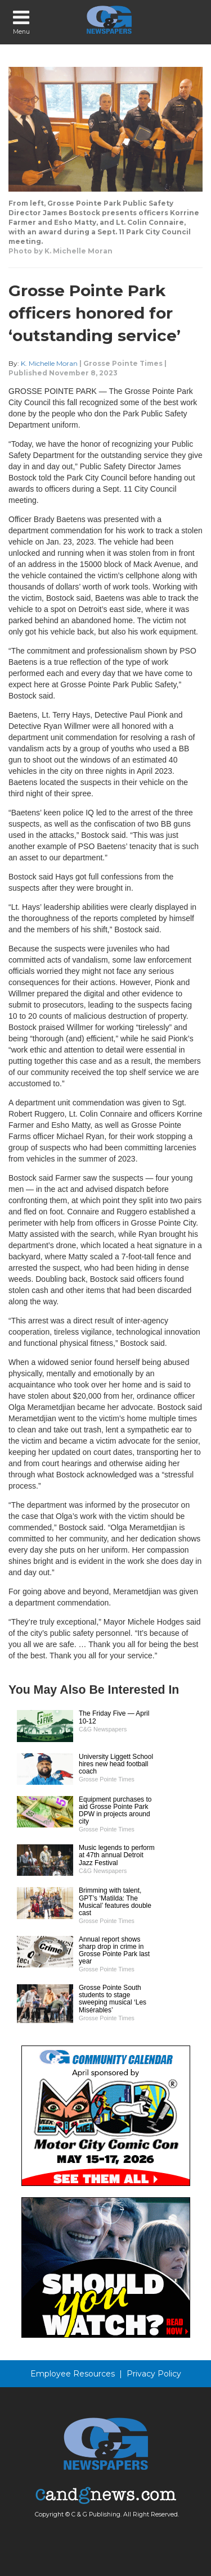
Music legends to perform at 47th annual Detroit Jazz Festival (117, 1855)
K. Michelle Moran (49, 363)
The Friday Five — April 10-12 (114, 1717)
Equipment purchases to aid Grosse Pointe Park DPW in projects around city (115, 1810)
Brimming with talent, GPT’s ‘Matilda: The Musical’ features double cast (115, 1901)
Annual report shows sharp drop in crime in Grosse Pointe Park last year (114, 1950)
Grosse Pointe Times (123, 363)
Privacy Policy (154, 2374)
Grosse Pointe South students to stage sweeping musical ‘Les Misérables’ (112, 1999)
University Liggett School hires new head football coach (116, 1764)
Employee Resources (72, 2374)
